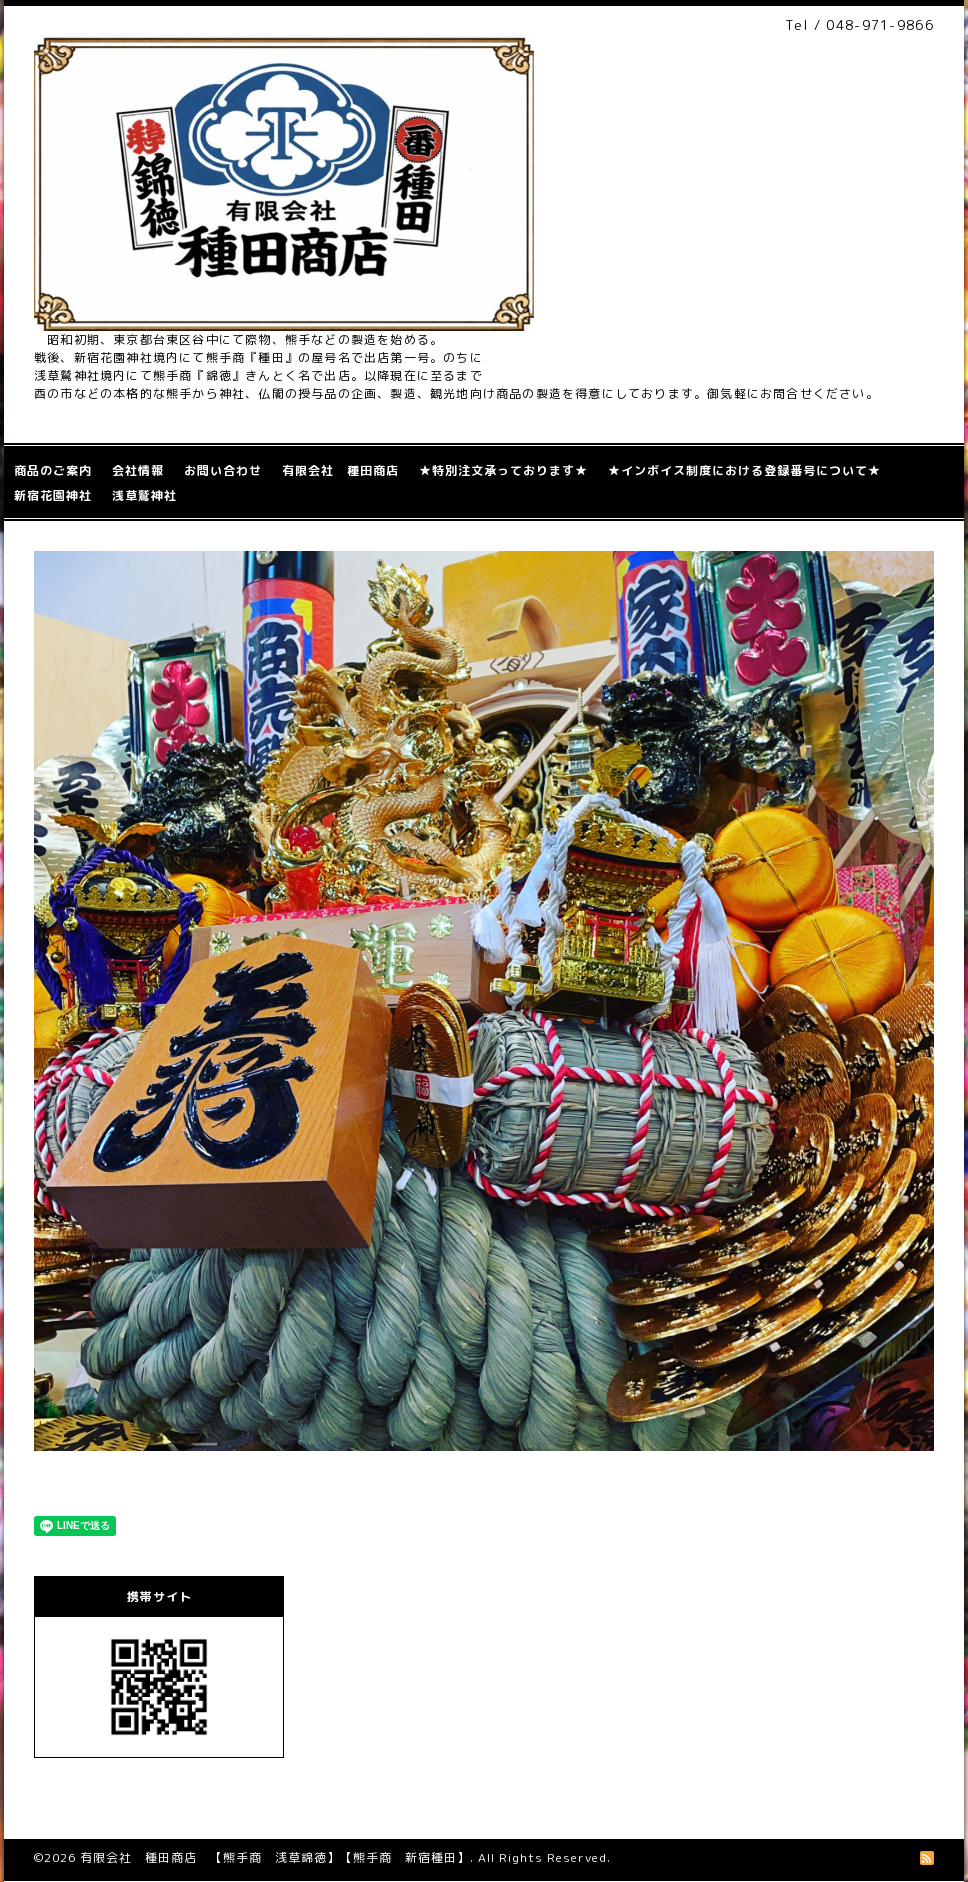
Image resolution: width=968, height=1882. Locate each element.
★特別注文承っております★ (503, 470)
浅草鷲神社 (144, 495)
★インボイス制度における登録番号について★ (744, 470)
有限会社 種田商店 (340, 470)
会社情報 (138, 470)
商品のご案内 (53, 470)
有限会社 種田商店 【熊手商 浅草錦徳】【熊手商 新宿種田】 (275, 1857)
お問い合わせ (223, 470)
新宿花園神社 (53, 495)
